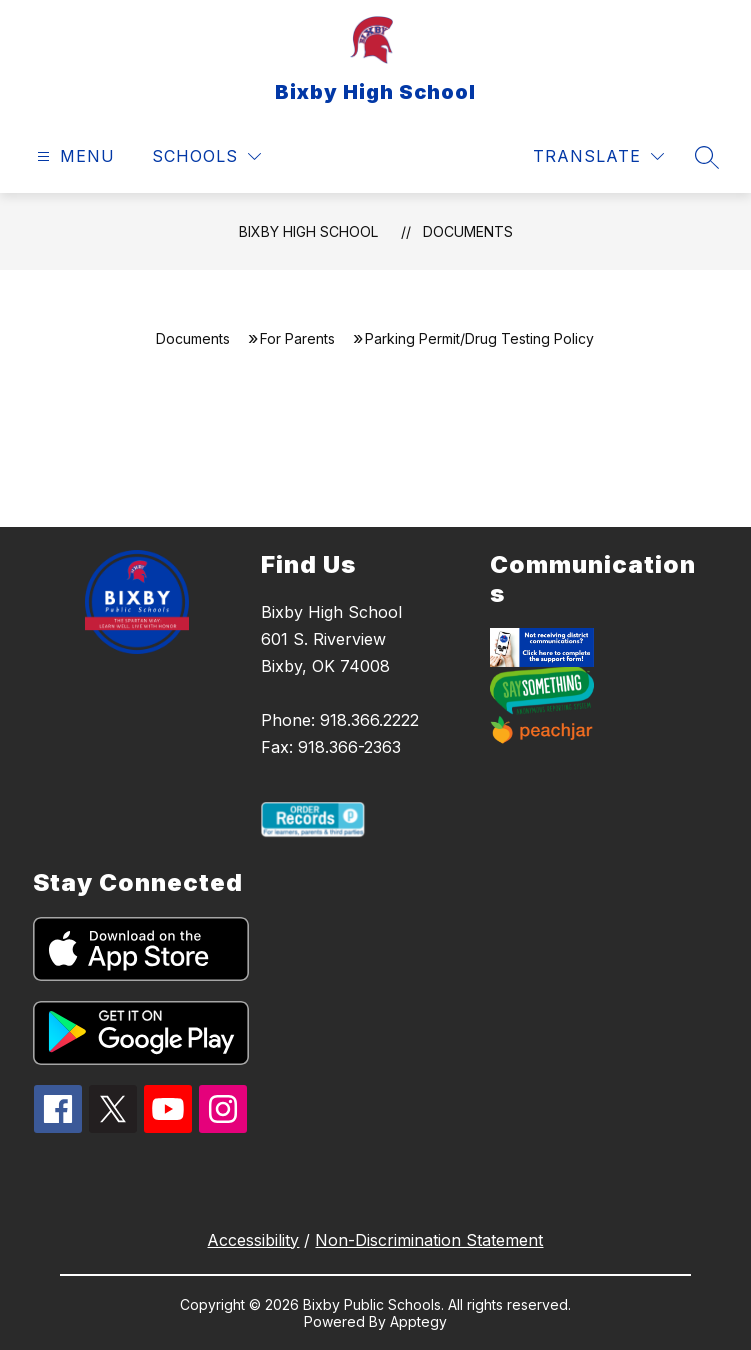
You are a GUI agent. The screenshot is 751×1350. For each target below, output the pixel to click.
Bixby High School (308, 231)
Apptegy (418, 1321)
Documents (468, 231)
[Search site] (707, 157)
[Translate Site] (598, 156)
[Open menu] (73, 156)
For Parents (297, 338)
